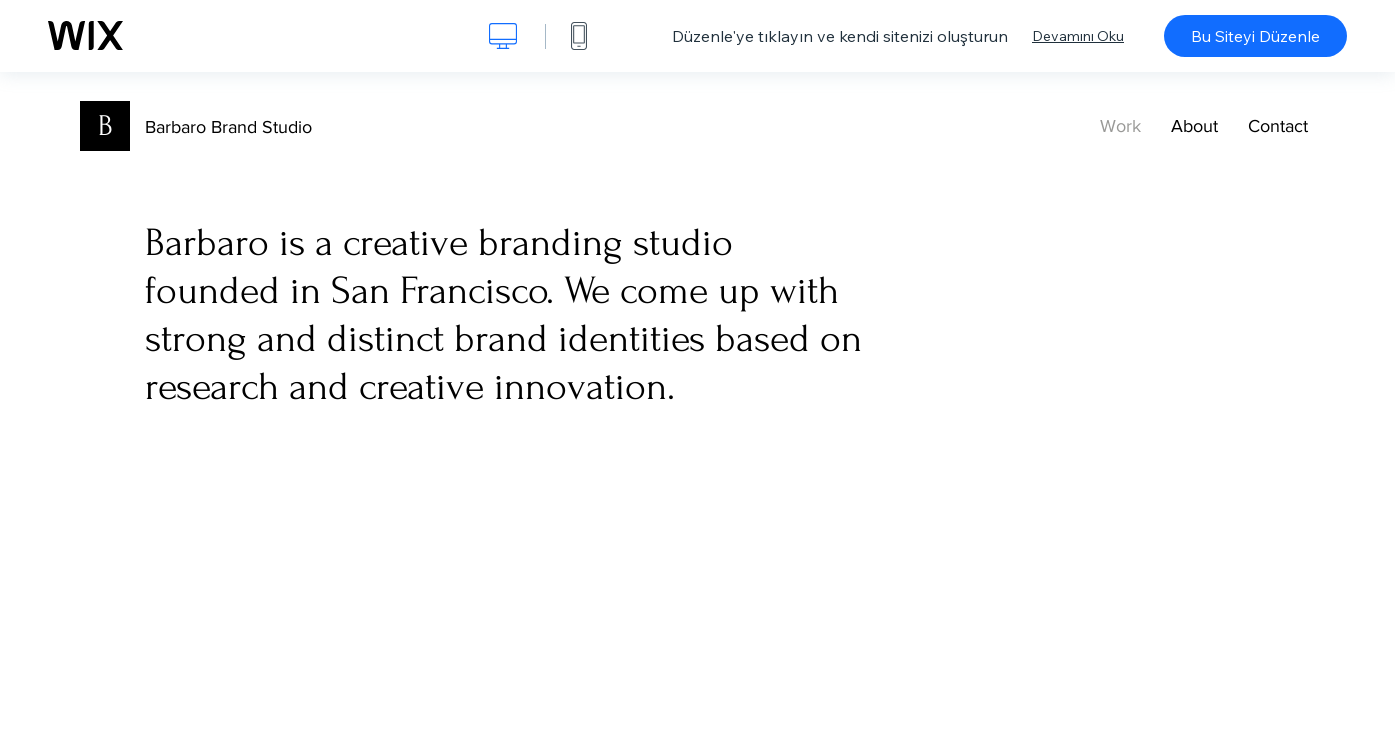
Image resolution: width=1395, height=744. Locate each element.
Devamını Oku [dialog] (1078, 36)
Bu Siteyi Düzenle (1255, 36)
